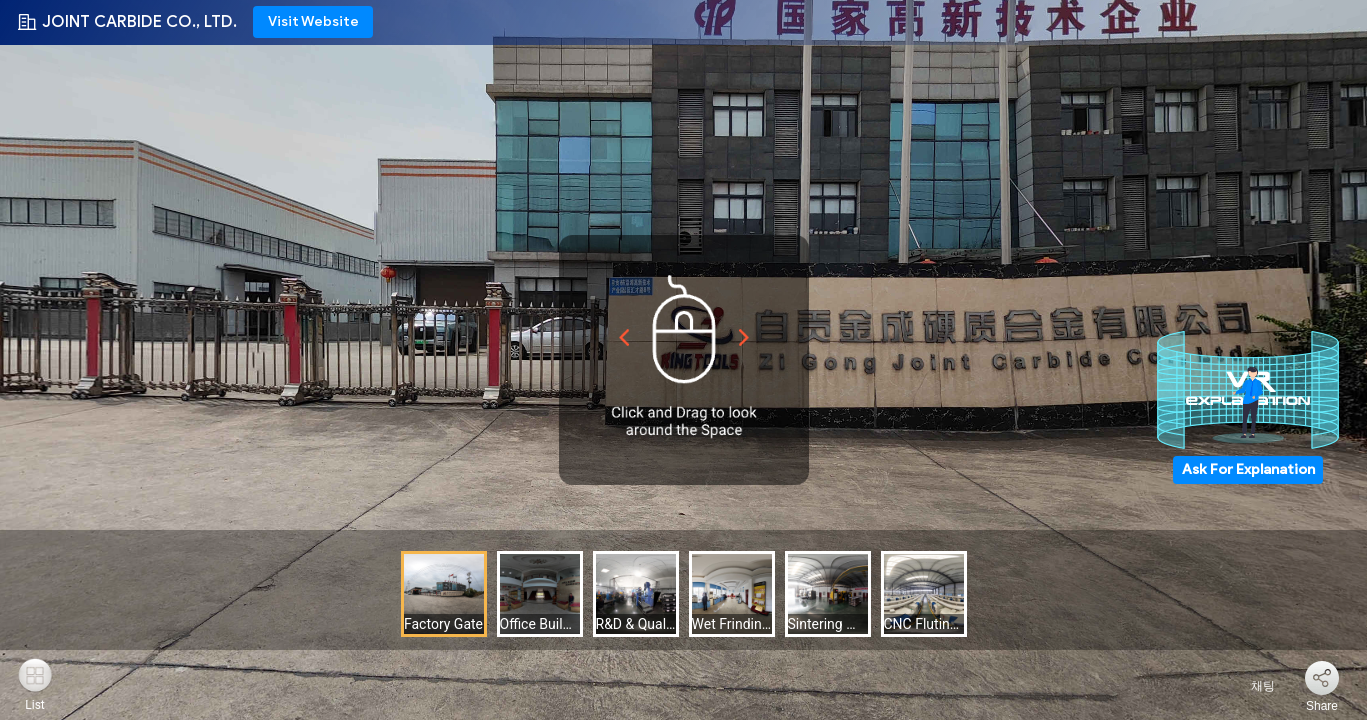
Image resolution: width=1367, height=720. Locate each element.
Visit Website (313, 21)
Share (1322, 706)
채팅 (1251, 686)
